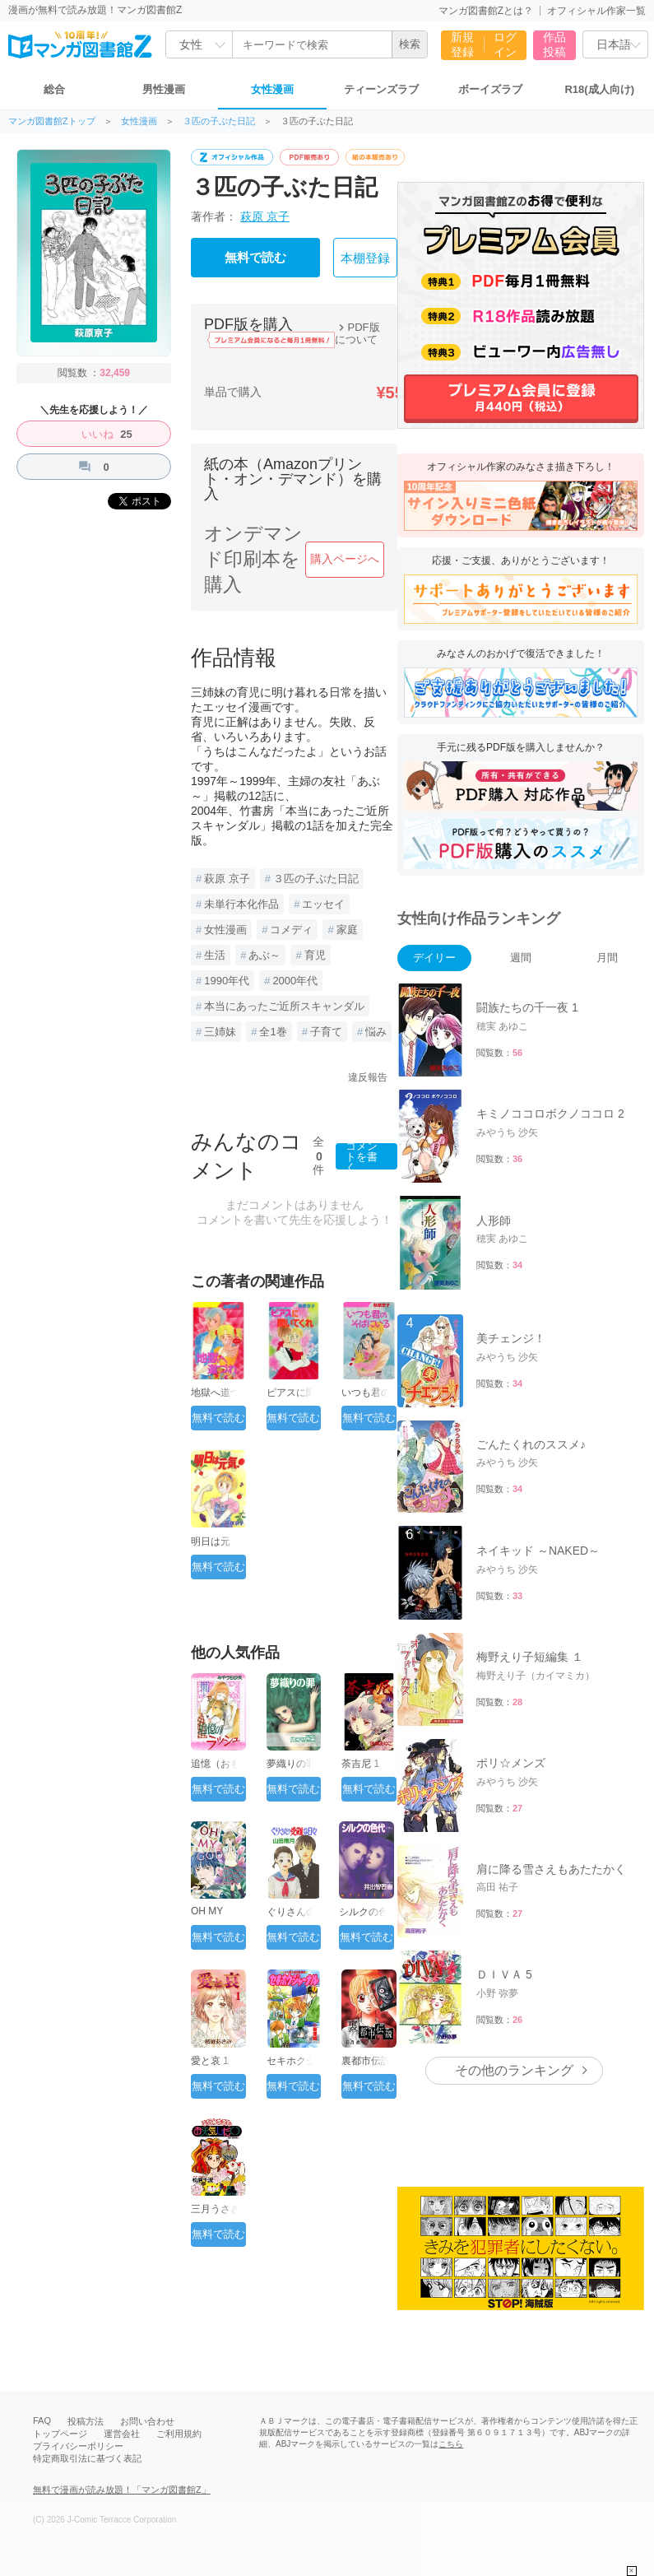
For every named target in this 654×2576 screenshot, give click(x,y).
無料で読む (255, 257)
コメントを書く (362, 1156)
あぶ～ (264, 955)
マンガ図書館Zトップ (51, 121)
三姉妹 (220, 1031)
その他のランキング (514, 2070)
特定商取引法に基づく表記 (87, 2458)
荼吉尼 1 (360, 1763)
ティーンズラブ (381, 89)
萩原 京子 (265, 216)
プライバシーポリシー (78, 2446)
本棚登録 (365, 258)
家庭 (347, 929)
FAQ (42, 2420)
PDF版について (357, 333)
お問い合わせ (147, 2421)
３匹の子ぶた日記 (219, 121)
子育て (326, 1031)
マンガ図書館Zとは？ (485, 10)
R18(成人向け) (599, 89)
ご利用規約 (179, 2434)
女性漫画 (272, 89)
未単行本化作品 (241, 904)
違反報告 (367, 1077)
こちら (450, 2443)
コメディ (291, 929)
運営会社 (122, 2434)
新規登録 (462, 44)
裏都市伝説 (366, 2061)
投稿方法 (85, 2421)
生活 (214, 955)
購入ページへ (344, 558)
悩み (376, 1031)
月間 (607, 957)
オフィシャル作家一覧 (596, 10)
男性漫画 (163, 89)
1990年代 (226, 980)
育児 (315, 955)
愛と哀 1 (210, 2061)
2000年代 (295, 980)
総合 (54, 89)
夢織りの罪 (291, 1763)
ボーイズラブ (490, 89)
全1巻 (272, 1031)
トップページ (60, 2434)
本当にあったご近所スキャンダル (284, 1006)
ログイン (505, 44)
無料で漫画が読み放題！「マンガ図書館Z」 (122, 2490)
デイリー (434, 957)
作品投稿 (554, 44)
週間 (520, 957)
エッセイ (323, 904)
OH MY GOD (207, 1916)
